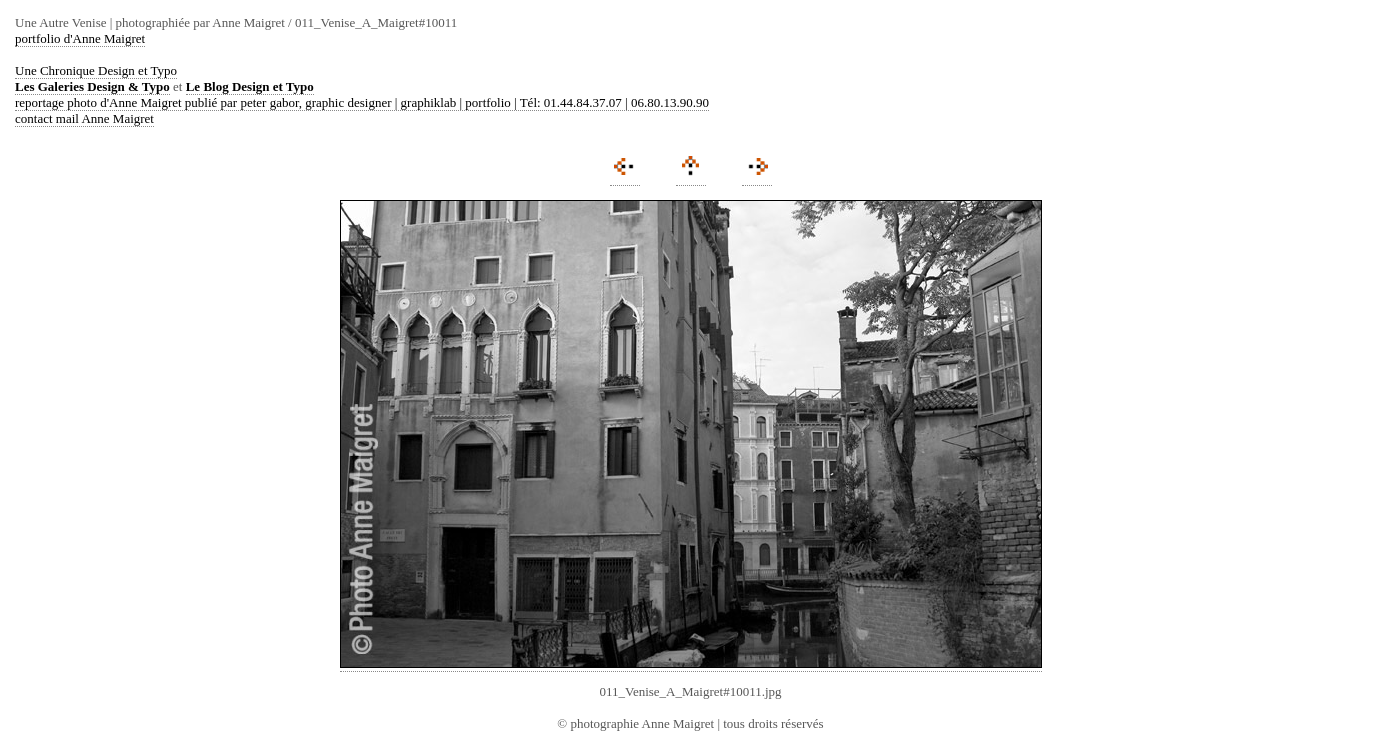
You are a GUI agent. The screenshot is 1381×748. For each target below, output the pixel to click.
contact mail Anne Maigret (84, 118)
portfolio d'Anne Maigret (80, 38)
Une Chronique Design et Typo (96, 70)
